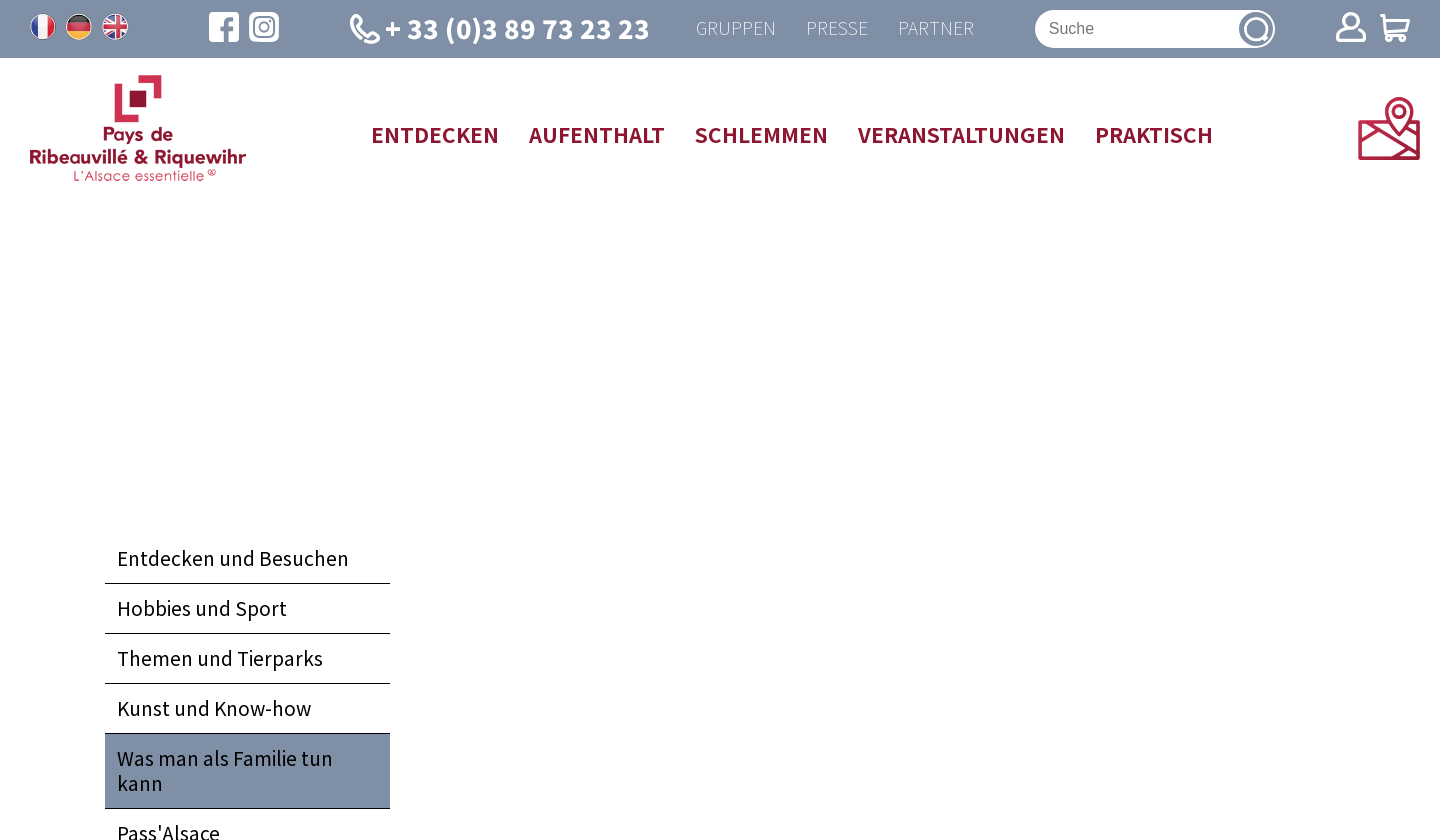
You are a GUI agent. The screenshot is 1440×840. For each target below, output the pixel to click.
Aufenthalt (597, 134)
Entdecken (435, 134)
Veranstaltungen (961, 134)
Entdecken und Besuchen (233, 558)
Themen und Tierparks (220, 658)
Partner (936, 28)
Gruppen (736, 28)
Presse (837, 28)
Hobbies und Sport (202, 608)
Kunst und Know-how (214, 708)
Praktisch (1154, 134)
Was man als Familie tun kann (225, 770)
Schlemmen (761, 134)
